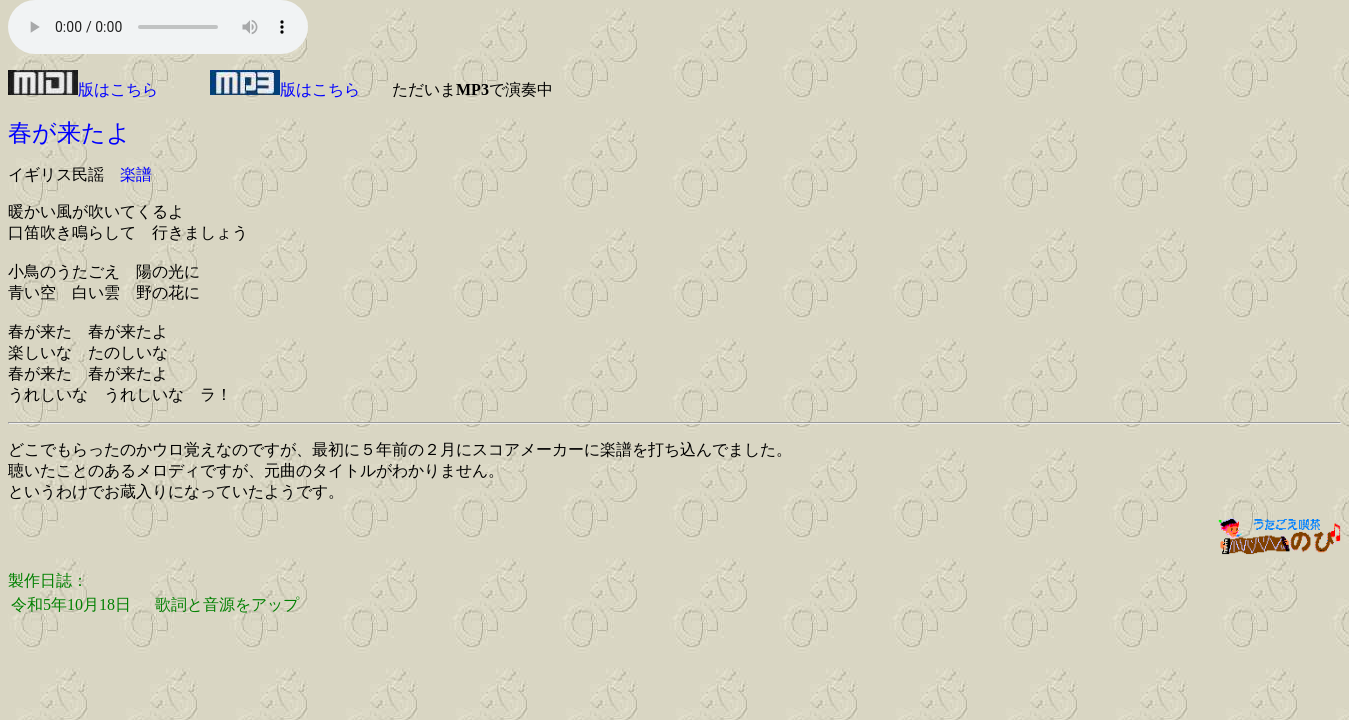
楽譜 (136, 174)
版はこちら (83, 89)
